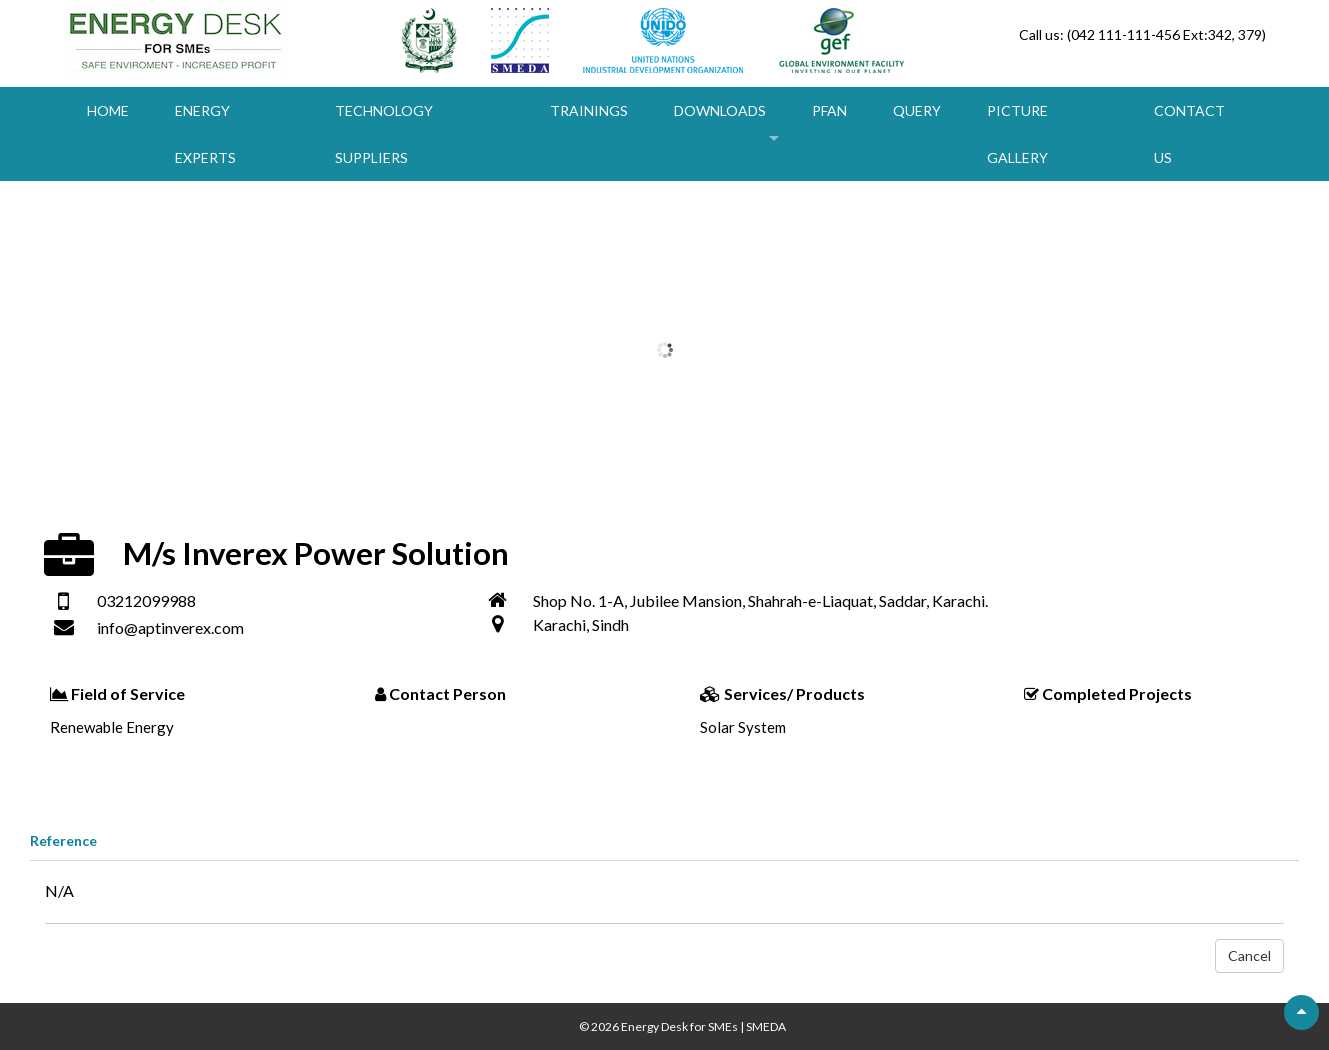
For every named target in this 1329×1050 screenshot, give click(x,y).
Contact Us (1189, 134)
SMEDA (766, 1026)
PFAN (829, 110)
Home (108, 110)
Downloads (720, 110)
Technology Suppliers (384, 134)
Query (917, 110)
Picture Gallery (1017, 134)
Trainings (589, 110)
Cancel (1249, 955)
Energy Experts (205, 134)
